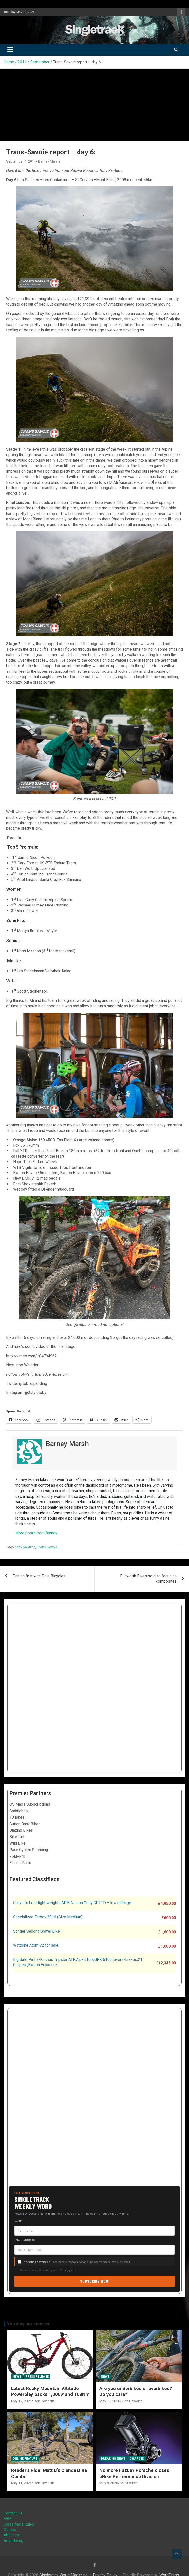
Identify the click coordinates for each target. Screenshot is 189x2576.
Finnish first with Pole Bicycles (38, 1576)
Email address (25, 2239)
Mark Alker (128, 2483)
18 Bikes (17, 1817)
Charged (137, 2458)
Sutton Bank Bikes (25, 1824)
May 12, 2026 (21, 2401)
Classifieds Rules (19, 2524)
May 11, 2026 (21, 2483)
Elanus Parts (20, 1862)
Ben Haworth (44, 2401)
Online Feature (25, 2458)
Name (18, 2221)
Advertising (13, 2540)
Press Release (37, 2376)
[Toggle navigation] (10, 50)
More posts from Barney (36, 1533)
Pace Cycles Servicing (28, 1849)
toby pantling (25, 1547)
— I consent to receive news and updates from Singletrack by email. (77, 2261)
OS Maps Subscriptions (29, 1804)
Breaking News (113, 2458)
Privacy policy (68, 2270)
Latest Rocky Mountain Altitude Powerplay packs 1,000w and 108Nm (50, 2391)
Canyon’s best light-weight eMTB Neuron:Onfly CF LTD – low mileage (72, 1902)
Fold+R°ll (17, 1856)
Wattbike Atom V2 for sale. (36, 1945)
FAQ (7, 2518)
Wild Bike (17, 1843)
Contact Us (13, 2513)
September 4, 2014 (21, 161)
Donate (10, 2529)
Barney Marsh (49, 161)
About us (11, 2535)
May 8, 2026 (108, 2483)
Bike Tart (16, 1836)
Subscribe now (94, 2281)
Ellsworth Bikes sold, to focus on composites (148, 1579)
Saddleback (19, 1811)
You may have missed (29, 2323)
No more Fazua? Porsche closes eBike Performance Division (134, 2473)
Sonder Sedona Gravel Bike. (37, 1931)
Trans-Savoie (47, 1547)
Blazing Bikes (21, 1830)
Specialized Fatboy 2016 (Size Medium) (47, 1917)
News (17, 2376)
